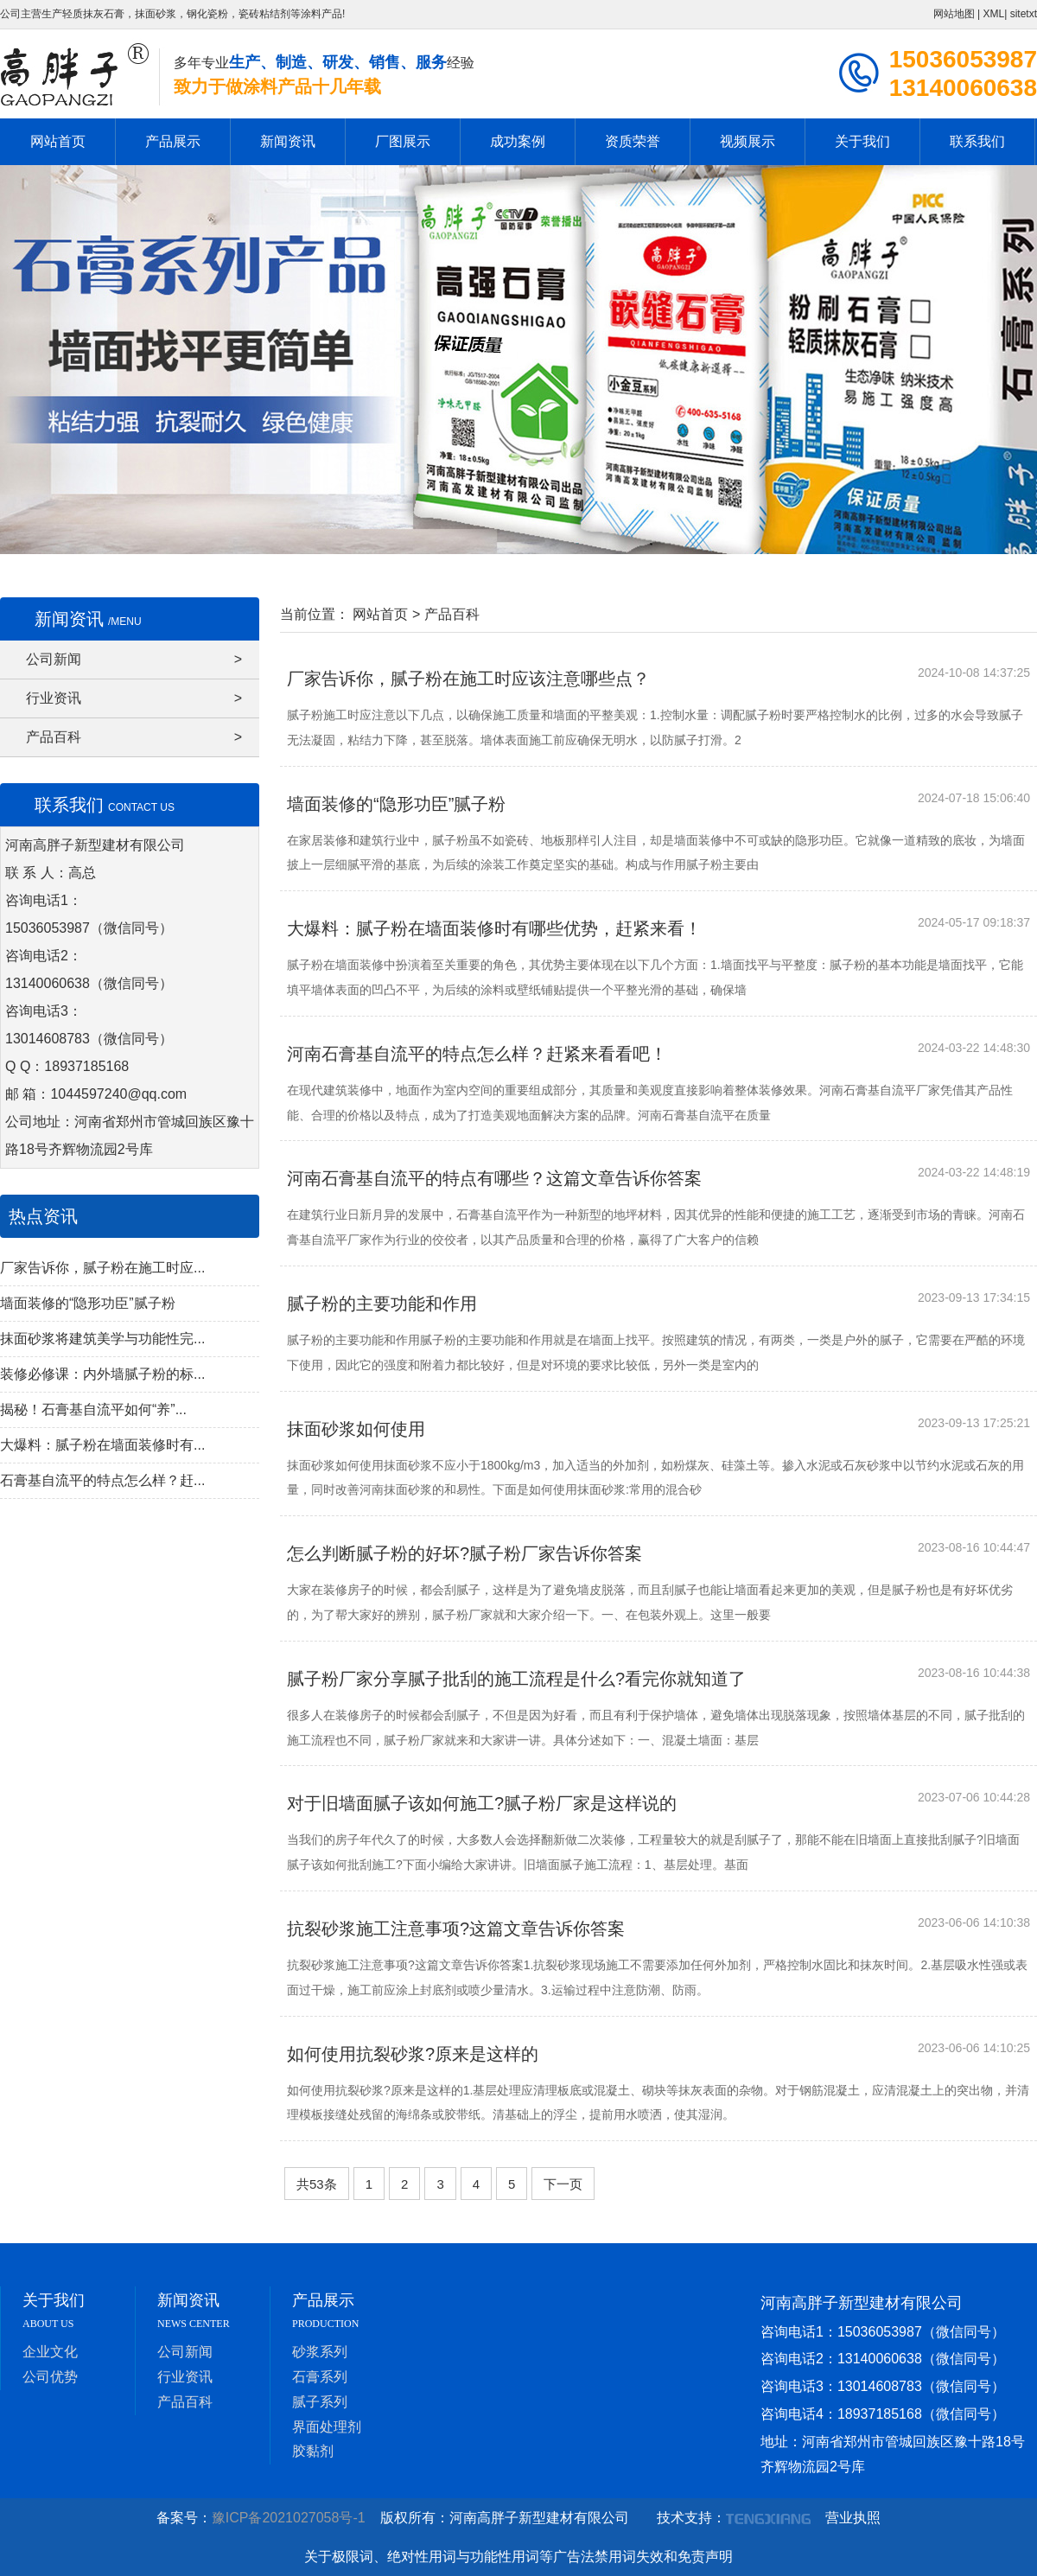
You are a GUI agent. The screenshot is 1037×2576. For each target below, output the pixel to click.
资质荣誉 (632, 141)
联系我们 (977, 141)
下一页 (563, 2184)
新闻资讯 (287, 141)
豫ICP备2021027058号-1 (294, 2517)
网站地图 (954, 14)
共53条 (316, 2184)
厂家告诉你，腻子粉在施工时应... (102, 1267)
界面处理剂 (326, 2427)
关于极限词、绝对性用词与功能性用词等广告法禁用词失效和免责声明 (518, 2556)
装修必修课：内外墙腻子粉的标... (102, 1374)
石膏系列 (319, 2376)
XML (994, 14)
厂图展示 (402, 141)
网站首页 (58, 141)
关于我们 (862, 141)
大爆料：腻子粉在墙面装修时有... (102, 1445)
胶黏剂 (313, 2451)
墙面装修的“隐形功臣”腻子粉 (87, 1303)
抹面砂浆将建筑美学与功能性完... (102, 1338)
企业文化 (50, 2351)
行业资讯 (134, 698)
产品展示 (172, 141)
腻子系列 (319, 2401)
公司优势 (50, 2376)
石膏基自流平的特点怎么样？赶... (102, 1480)
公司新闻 (134, 660)
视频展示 (747, 141)
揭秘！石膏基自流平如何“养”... (93, 1409)
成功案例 (517, 141)
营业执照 (853, 2517)
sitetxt (1023, 14)
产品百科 (134, 737)
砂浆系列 (319, 2351)
